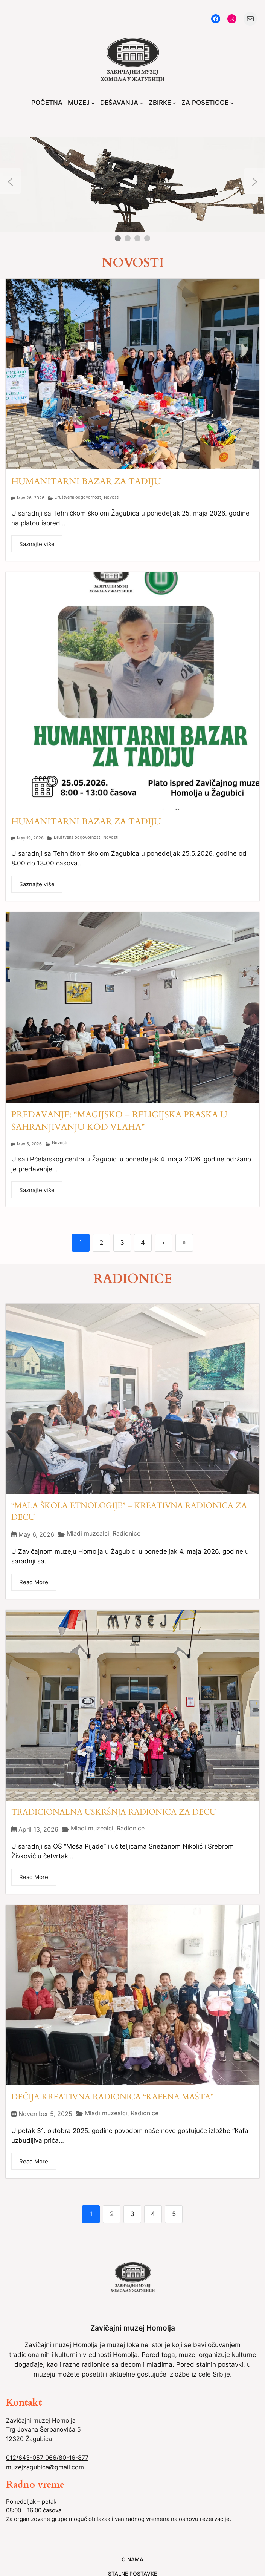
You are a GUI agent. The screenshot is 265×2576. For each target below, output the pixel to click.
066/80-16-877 (66, 2457)
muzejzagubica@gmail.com (45, 2467)
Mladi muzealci (88, 1533)
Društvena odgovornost (78, 497)
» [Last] (184, 1242)
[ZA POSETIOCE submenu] (232, 103)
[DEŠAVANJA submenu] (141, 103)
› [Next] (163, 1242)
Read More (33, 1582)
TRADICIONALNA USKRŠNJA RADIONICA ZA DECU (113, 1812)
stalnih (206, 2364)
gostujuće (151, 2374)
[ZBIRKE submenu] (174, 103)
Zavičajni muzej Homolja (132, 2327)
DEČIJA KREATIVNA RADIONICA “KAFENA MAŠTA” (112, 2096)
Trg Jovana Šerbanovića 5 (43, 2429)
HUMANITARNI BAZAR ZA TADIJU (86, 481)
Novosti (111, 497)
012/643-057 (25, 2457)
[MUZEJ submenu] (93, 103)
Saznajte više (37, 544)
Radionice (126, 1533)
